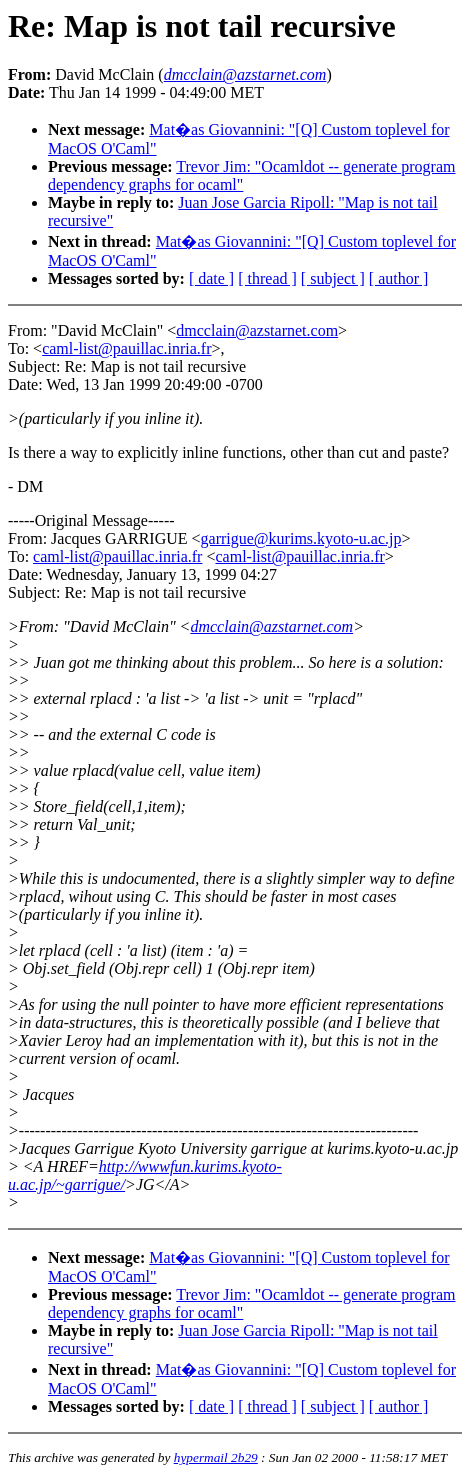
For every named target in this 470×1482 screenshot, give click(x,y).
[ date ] (211, 278)
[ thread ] (267, 278)
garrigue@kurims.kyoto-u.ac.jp (301, 538)
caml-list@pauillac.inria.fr (126, 348)
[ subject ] (333, 278)
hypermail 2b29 (216, 1457)
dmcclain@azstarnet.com (257, 330)
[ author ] (399, 278)
